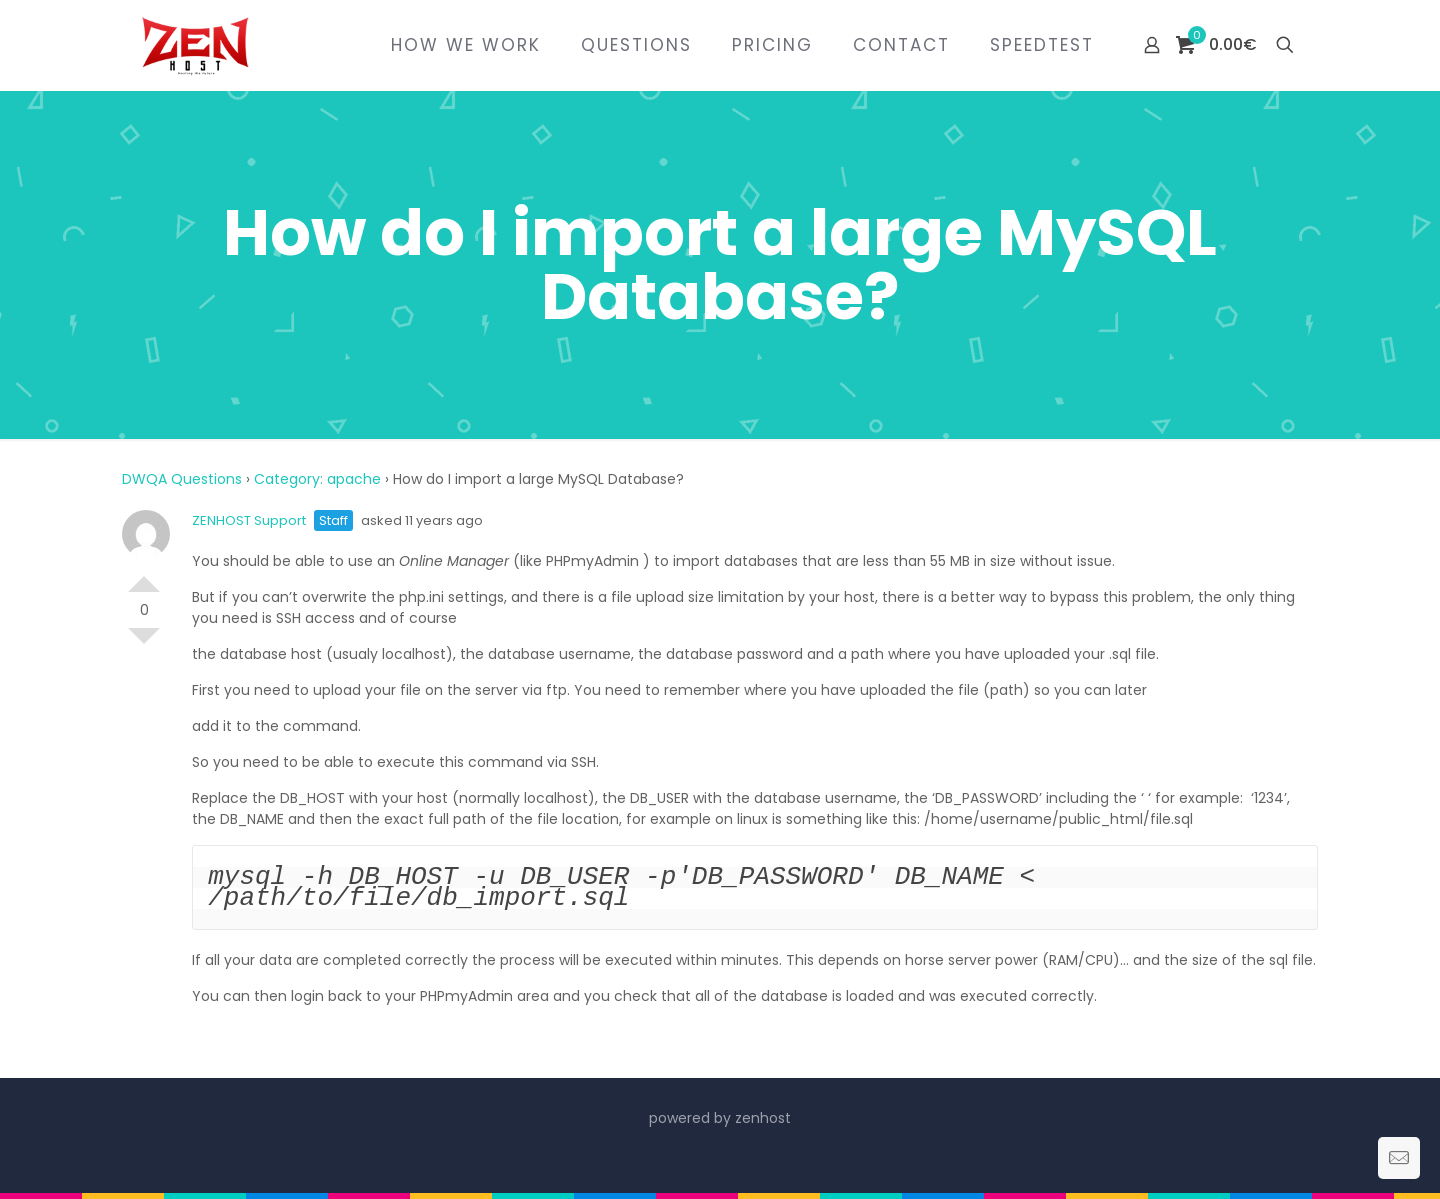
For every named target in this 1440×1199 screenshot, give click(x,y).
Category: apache (317, 479)
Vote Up (144, 576)
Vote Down (144, 644)
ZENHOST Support (249, 520)
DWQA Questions (182, 479)
